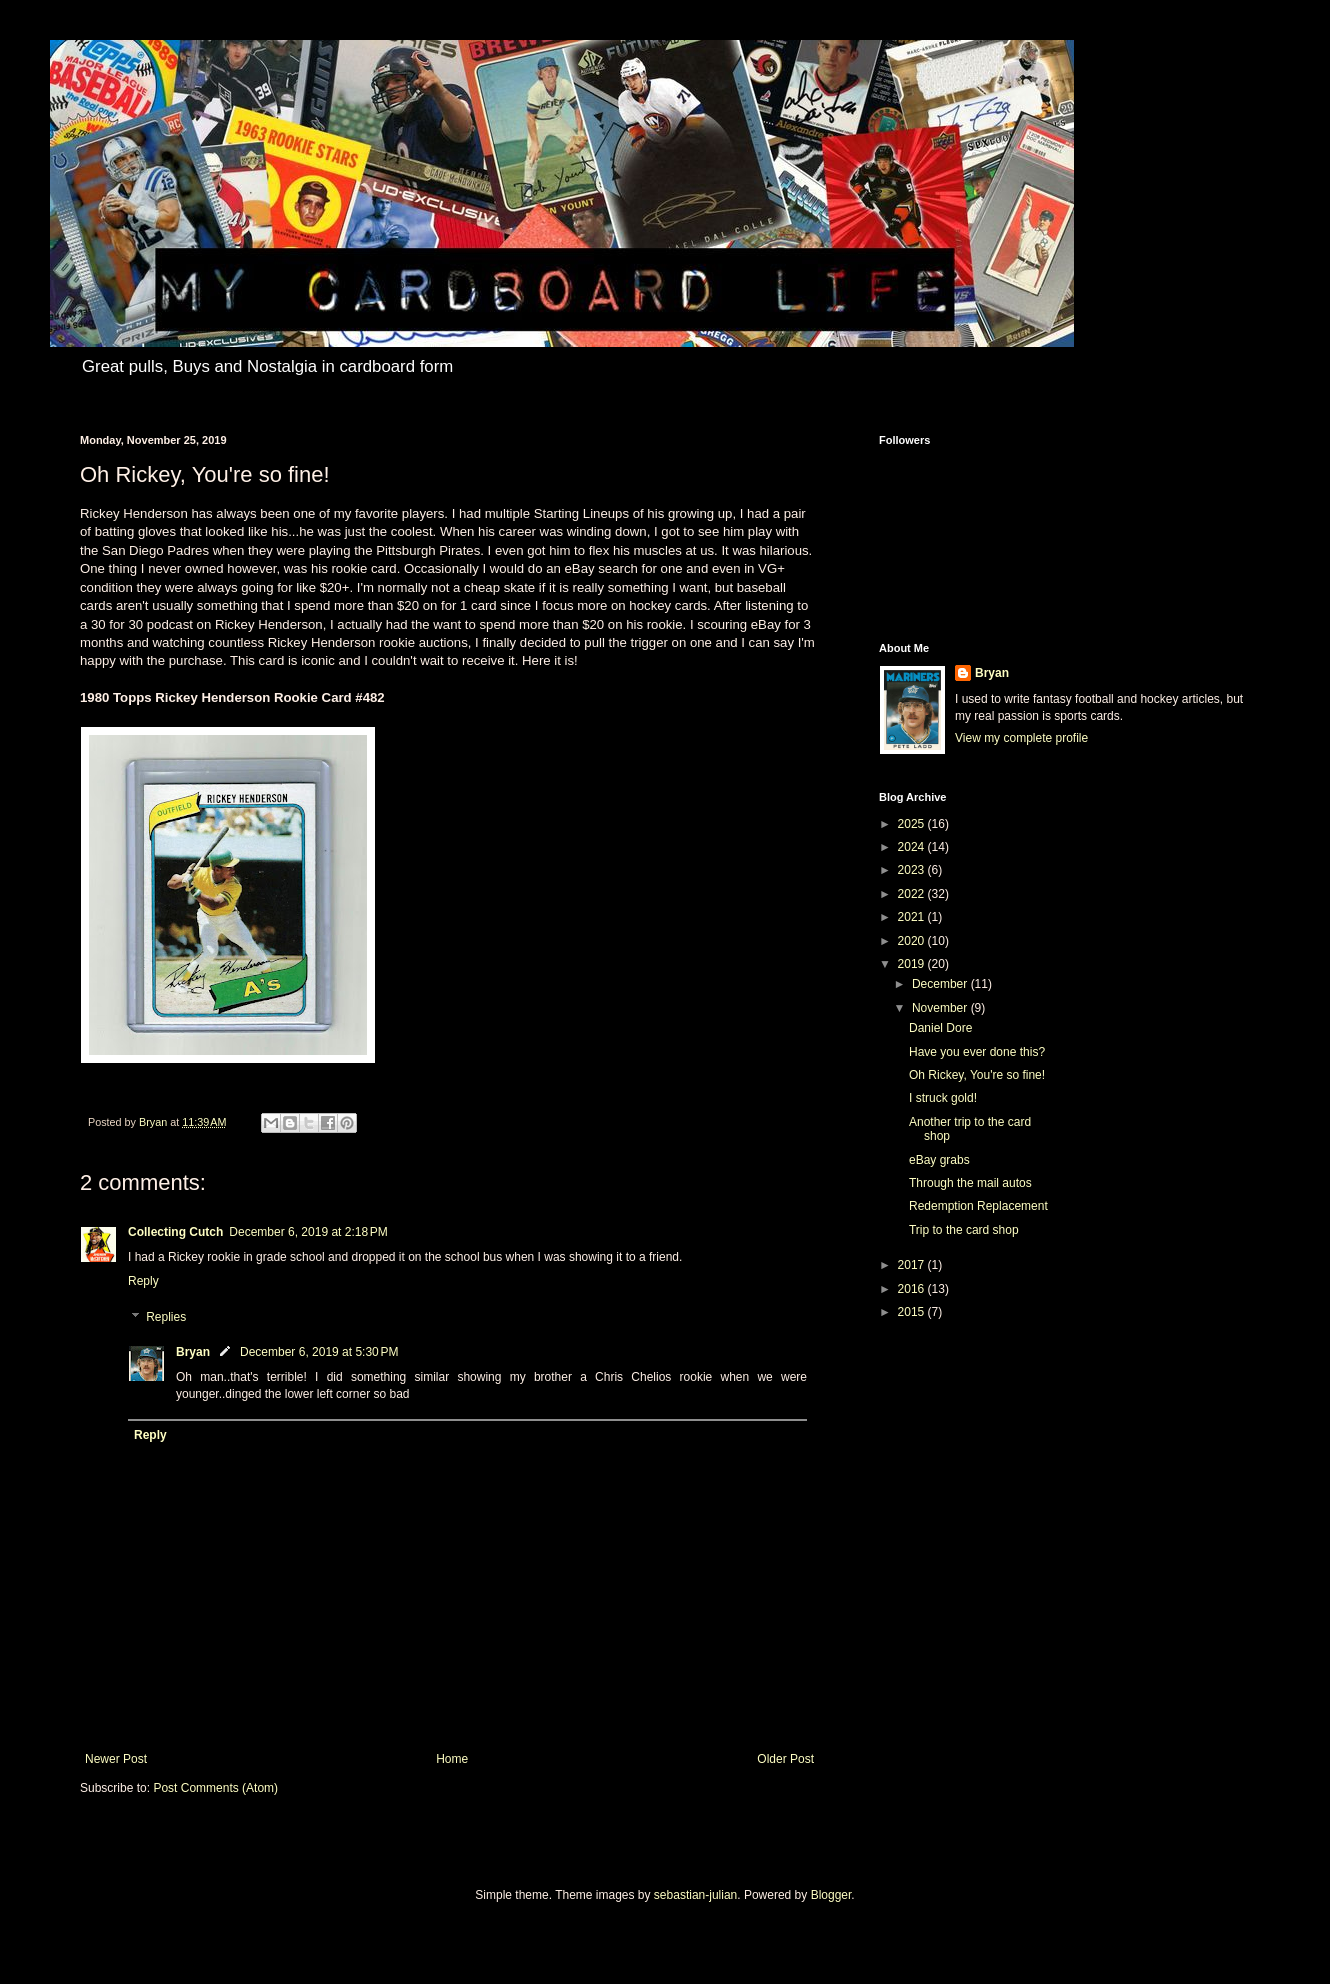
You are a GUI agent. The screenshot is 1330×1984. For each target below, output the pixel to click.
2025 (913, 824)
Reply (143, 1281)
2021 (913, 917)
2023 (913, 870)
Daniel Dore (940, 1028)
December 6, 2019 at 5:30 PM (319, 1352)
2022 (913, 894)
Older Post (785, 1759)
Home (452, 1759)
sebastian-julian (695, 1895)
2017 (913, 1265)
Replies (166, 1317)
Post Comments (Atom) (215, 1788)
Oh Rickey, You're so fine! (977, 1075)
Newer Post (116, 1759)
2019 (913, 964)
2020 (913, 941)
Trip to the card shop (964, 1230)
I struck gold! (943, 1098)
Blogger (831, 1895)
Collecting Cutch (175, 1232)
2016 (913, 1289)
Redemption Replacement (978, 1206)
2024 (913, 847)
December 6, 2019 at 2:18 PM (308, 1232)
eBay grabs (939, 1160)
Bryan (193, 1352)
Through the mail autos (970, 1183)
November (941, 1008)
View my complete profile (1021, 738)
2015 (913, 1312)
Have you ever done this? (977, 1052)
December (941, 984)
